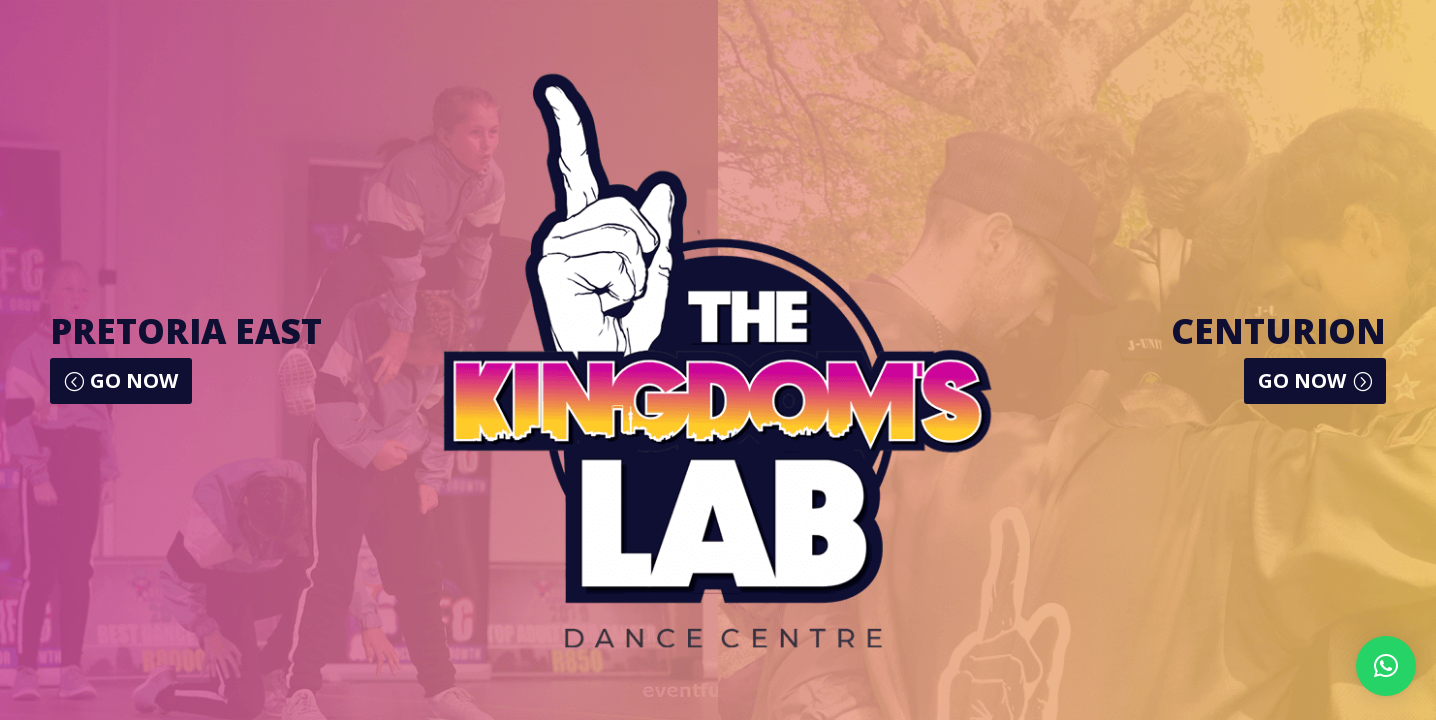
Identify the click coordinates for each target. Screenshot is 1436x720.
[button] (1386, 666)
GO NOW (134, 380)
